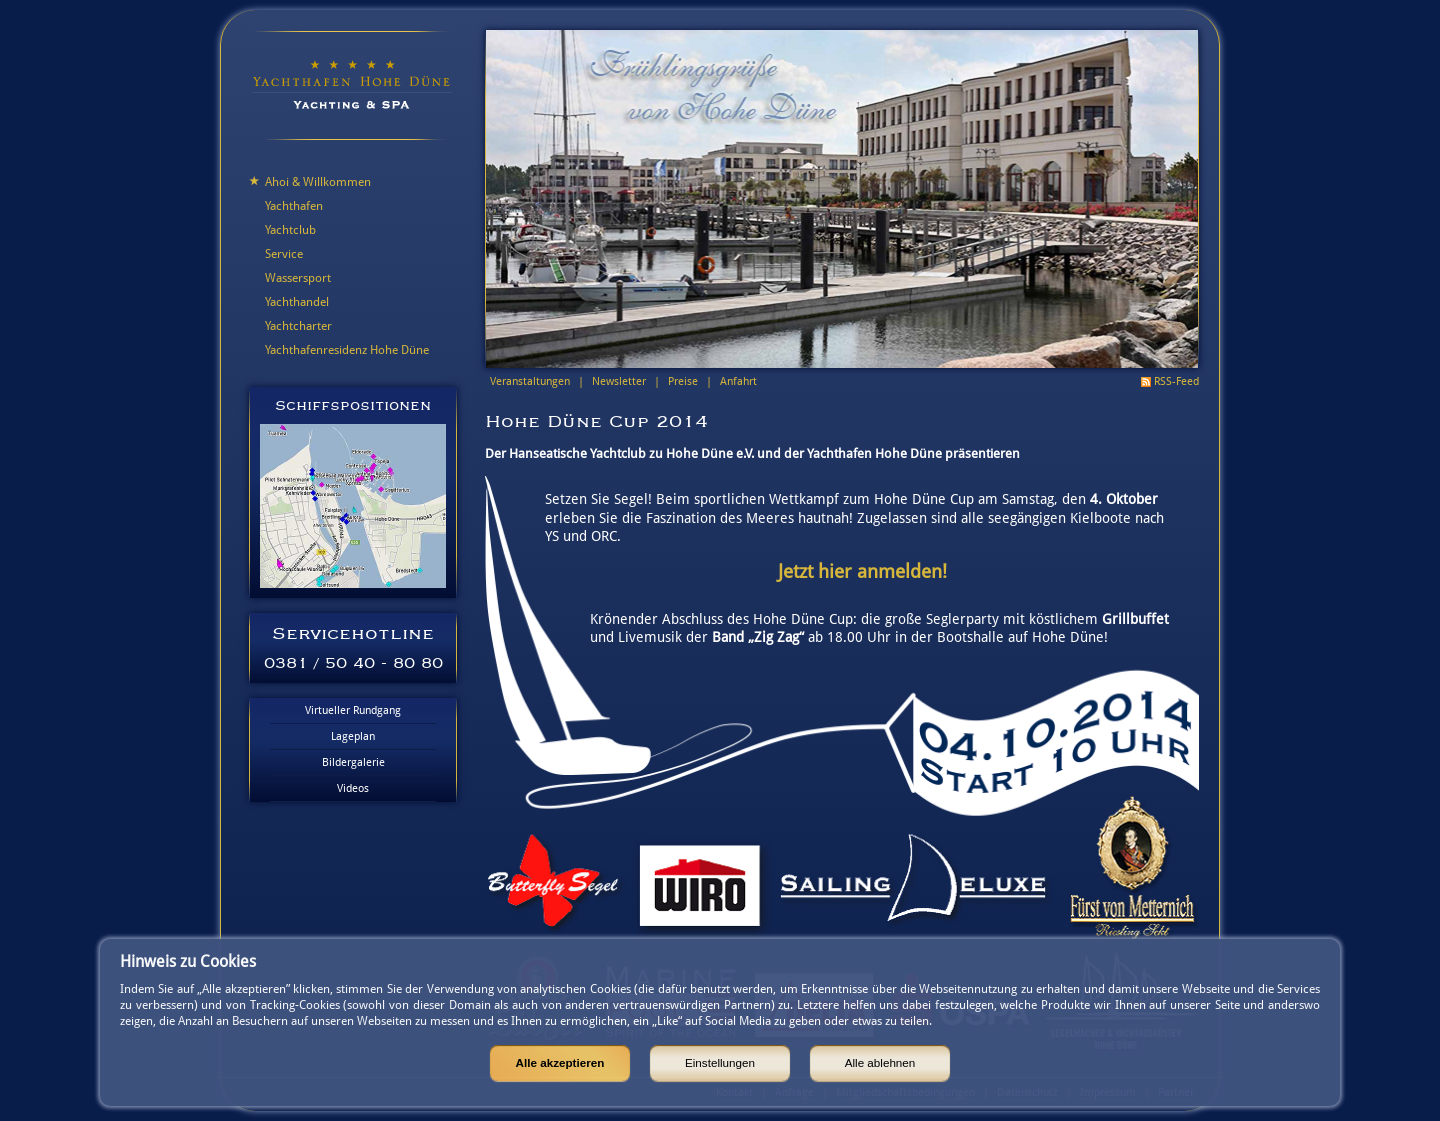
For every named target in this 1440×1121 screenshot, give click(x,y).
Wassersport (298, 278)
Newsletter (619, 381)
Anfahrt (738, 381)
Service (284, 254)
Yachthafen (294, 206)
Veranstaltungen (530, 381)
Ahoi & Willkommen (318, 182)
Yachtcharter (298, 326)
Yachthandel (297, 302)
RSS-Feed (1176, 381)
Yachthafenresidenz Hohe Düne (347, 350)
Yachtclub (290, 230)
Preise (683, 381)
